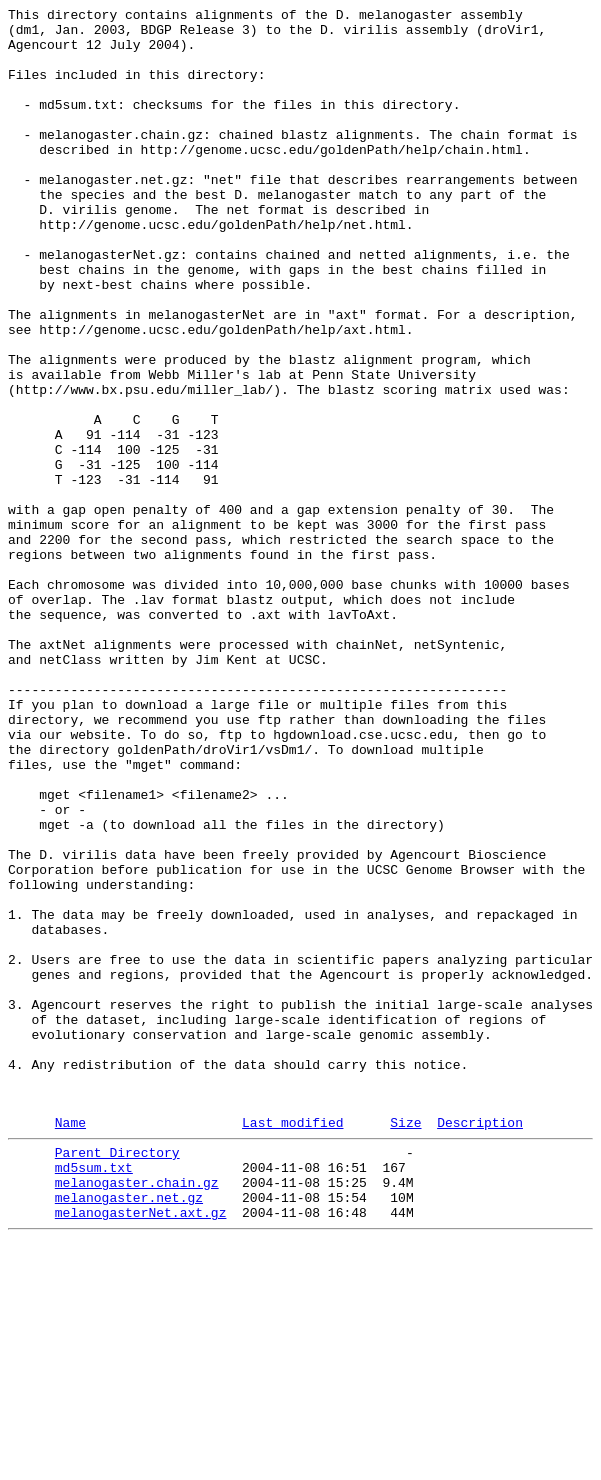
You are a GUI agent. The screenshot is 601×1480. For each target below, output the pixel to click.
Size (405, 1344)
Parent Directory (117, 1377)
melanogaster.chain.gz (137, 1413)
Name (70, 1344)
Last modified (292, 1344)
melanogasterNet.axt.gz (141, 1449)
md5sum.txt (94, 1395)
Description (480, 1344)
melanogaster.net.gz (129, 1431)
